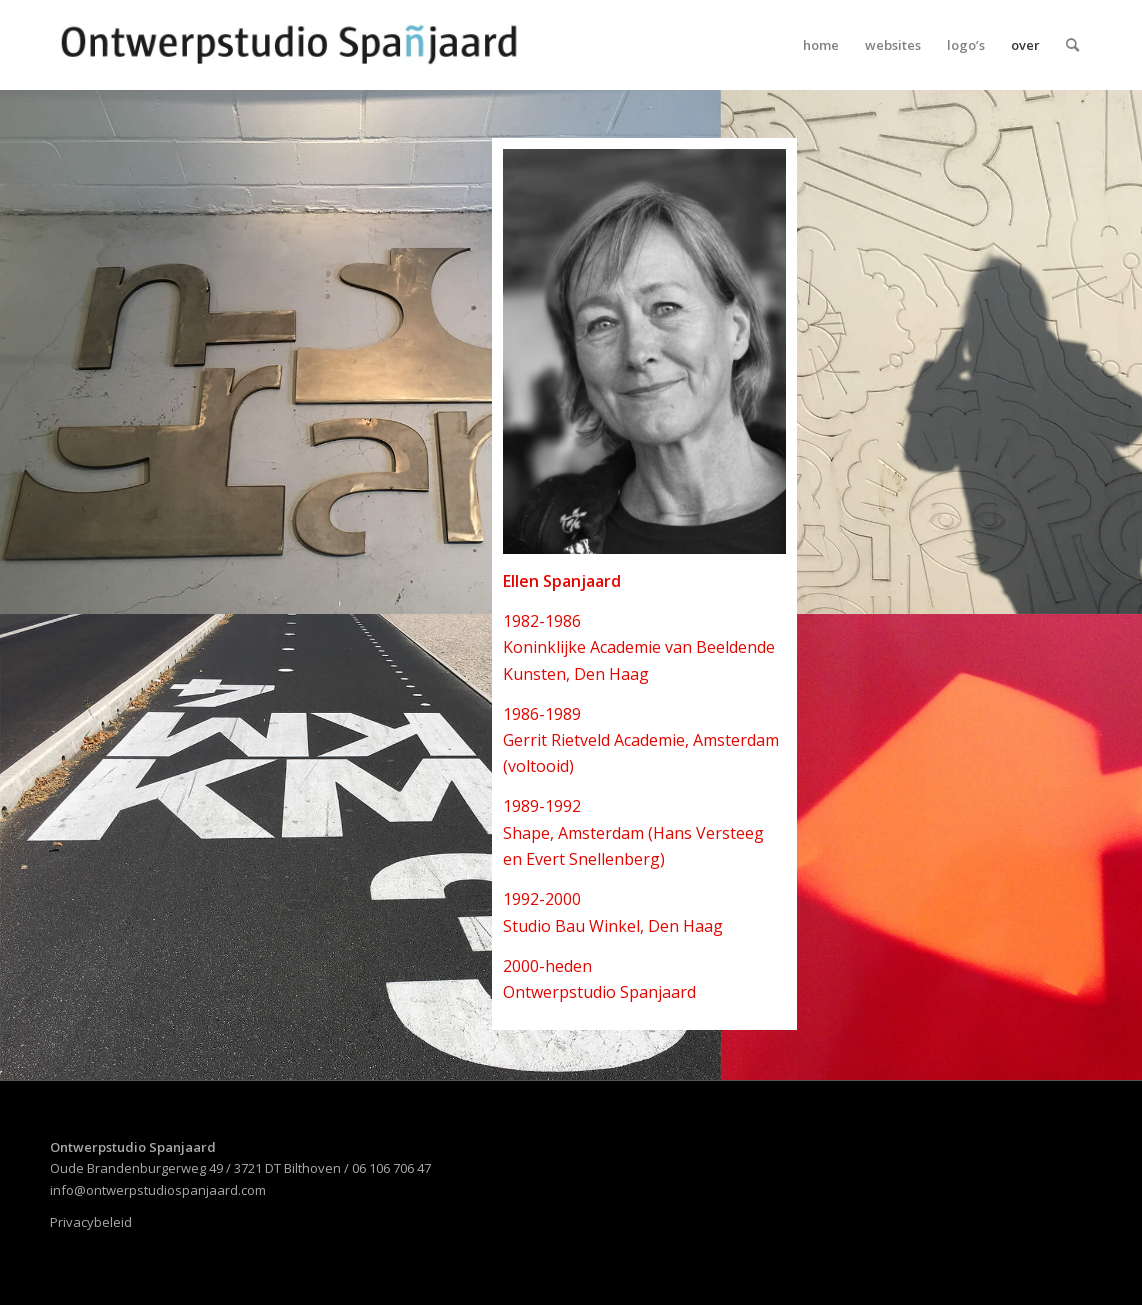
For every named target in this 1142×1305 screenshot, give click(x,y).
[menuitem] (821, 45)
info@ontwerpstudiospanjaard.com (158, 1190)
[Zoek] (1072, 45)
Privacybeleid (91, 1222)
